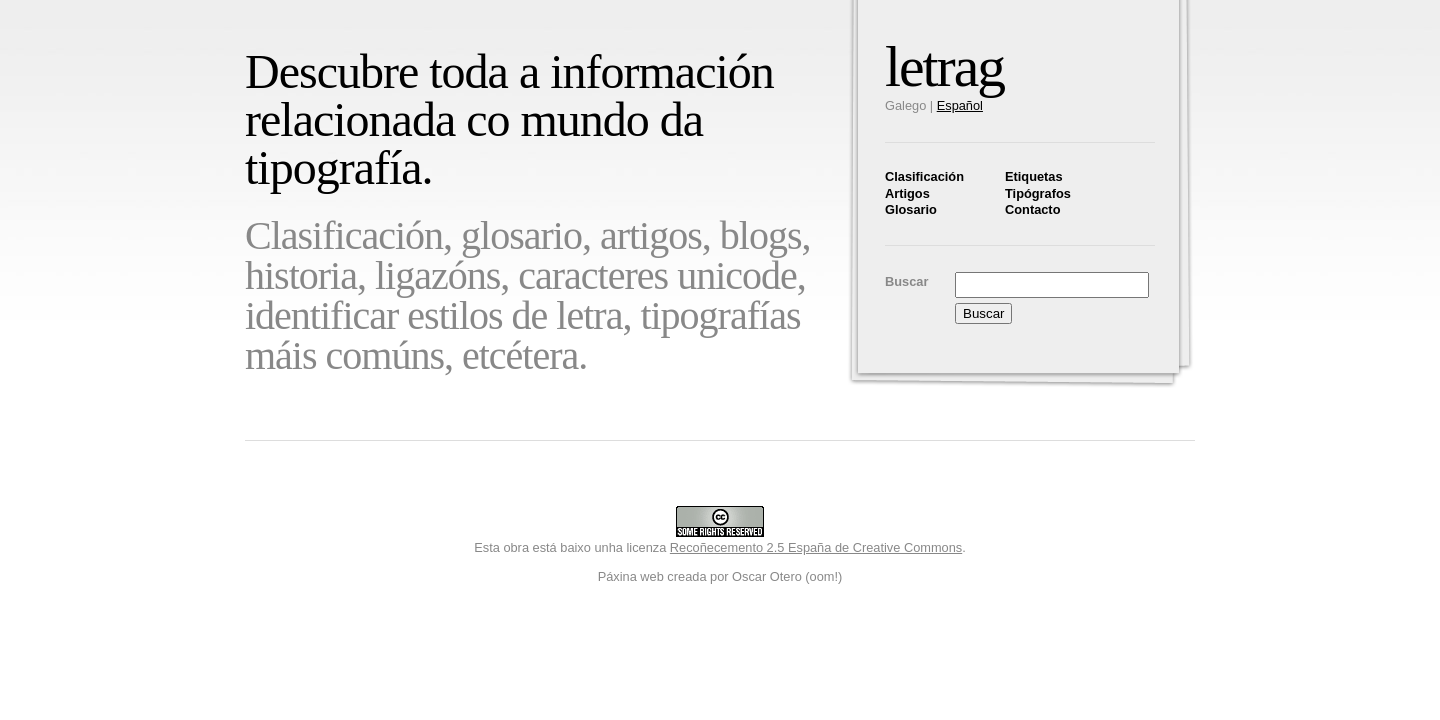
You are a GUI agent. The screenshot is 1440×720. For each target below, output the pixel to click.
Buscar (906, 281)
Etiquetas (1034, 176)
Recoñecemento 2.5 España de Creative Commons (816, 547)
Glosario (911, 209)
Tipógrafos (1038, 193)
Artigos (907, 193)
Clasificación (924, 176)
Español (960, 105)
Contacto (1032, 209)
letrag (944, 66)
